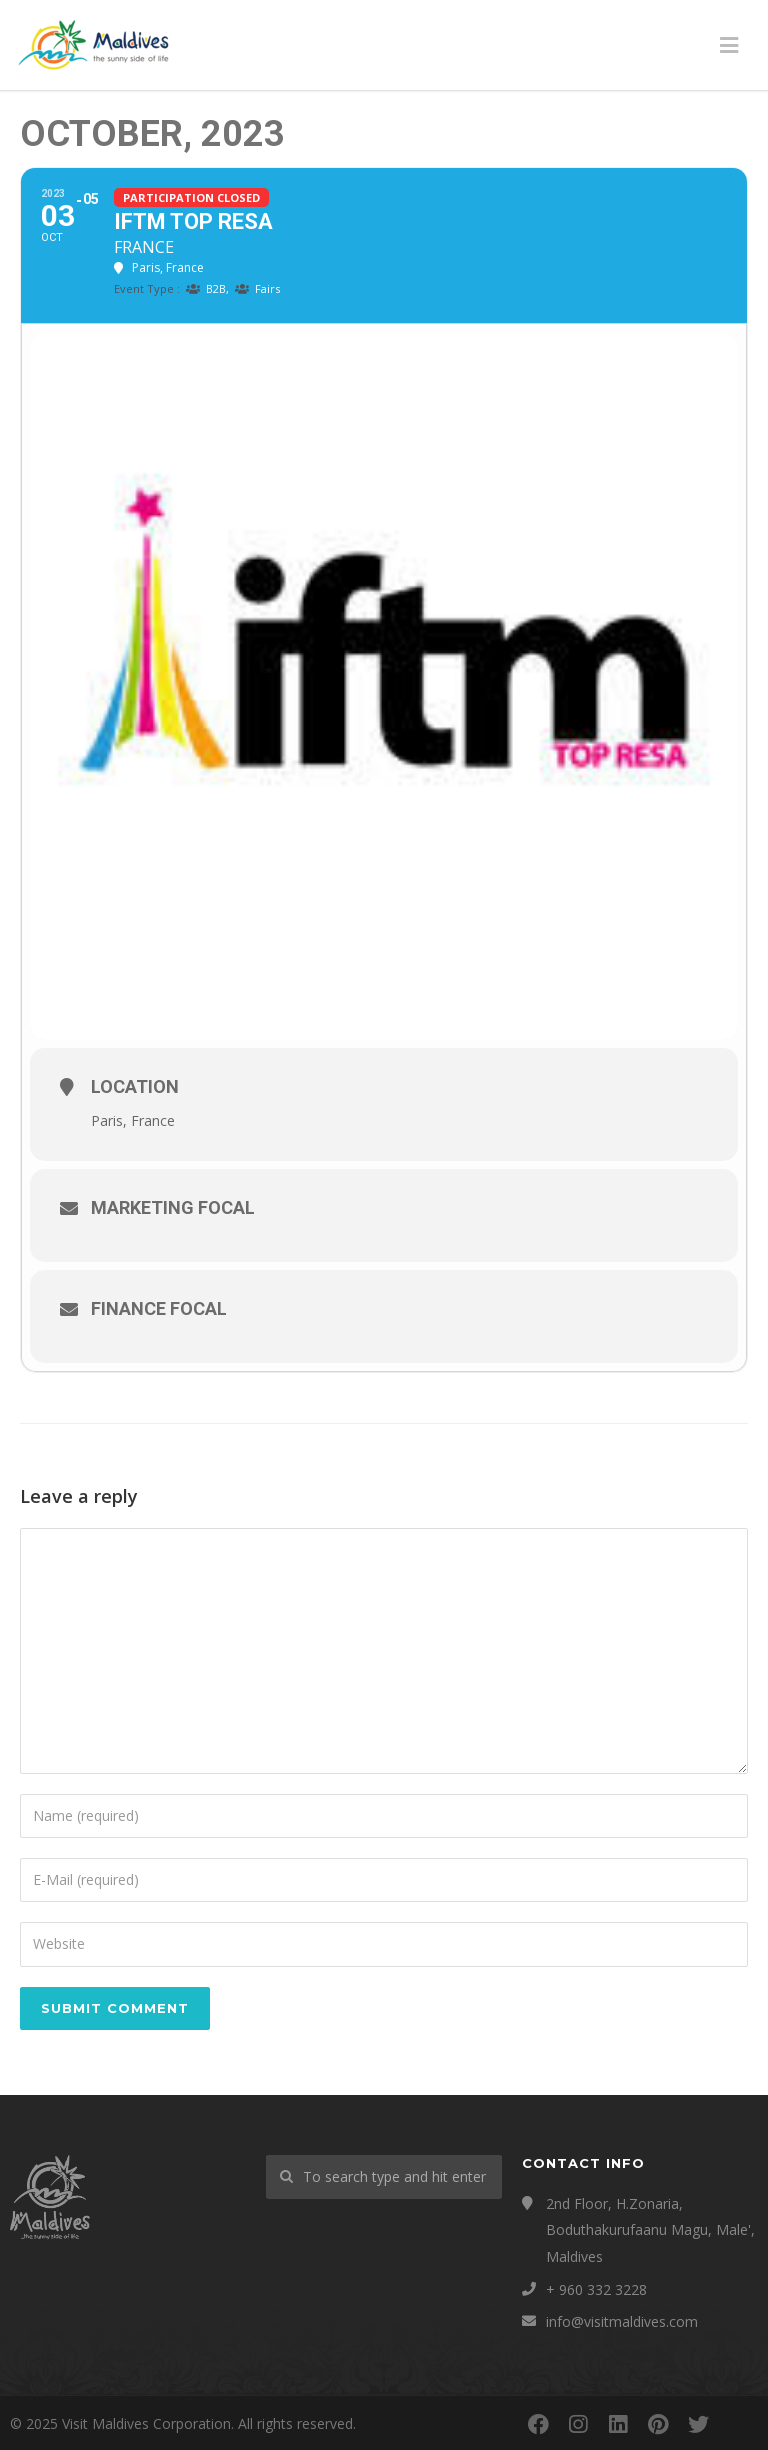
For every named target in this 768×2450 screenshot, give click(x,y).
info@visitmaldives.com (622, 2321)
